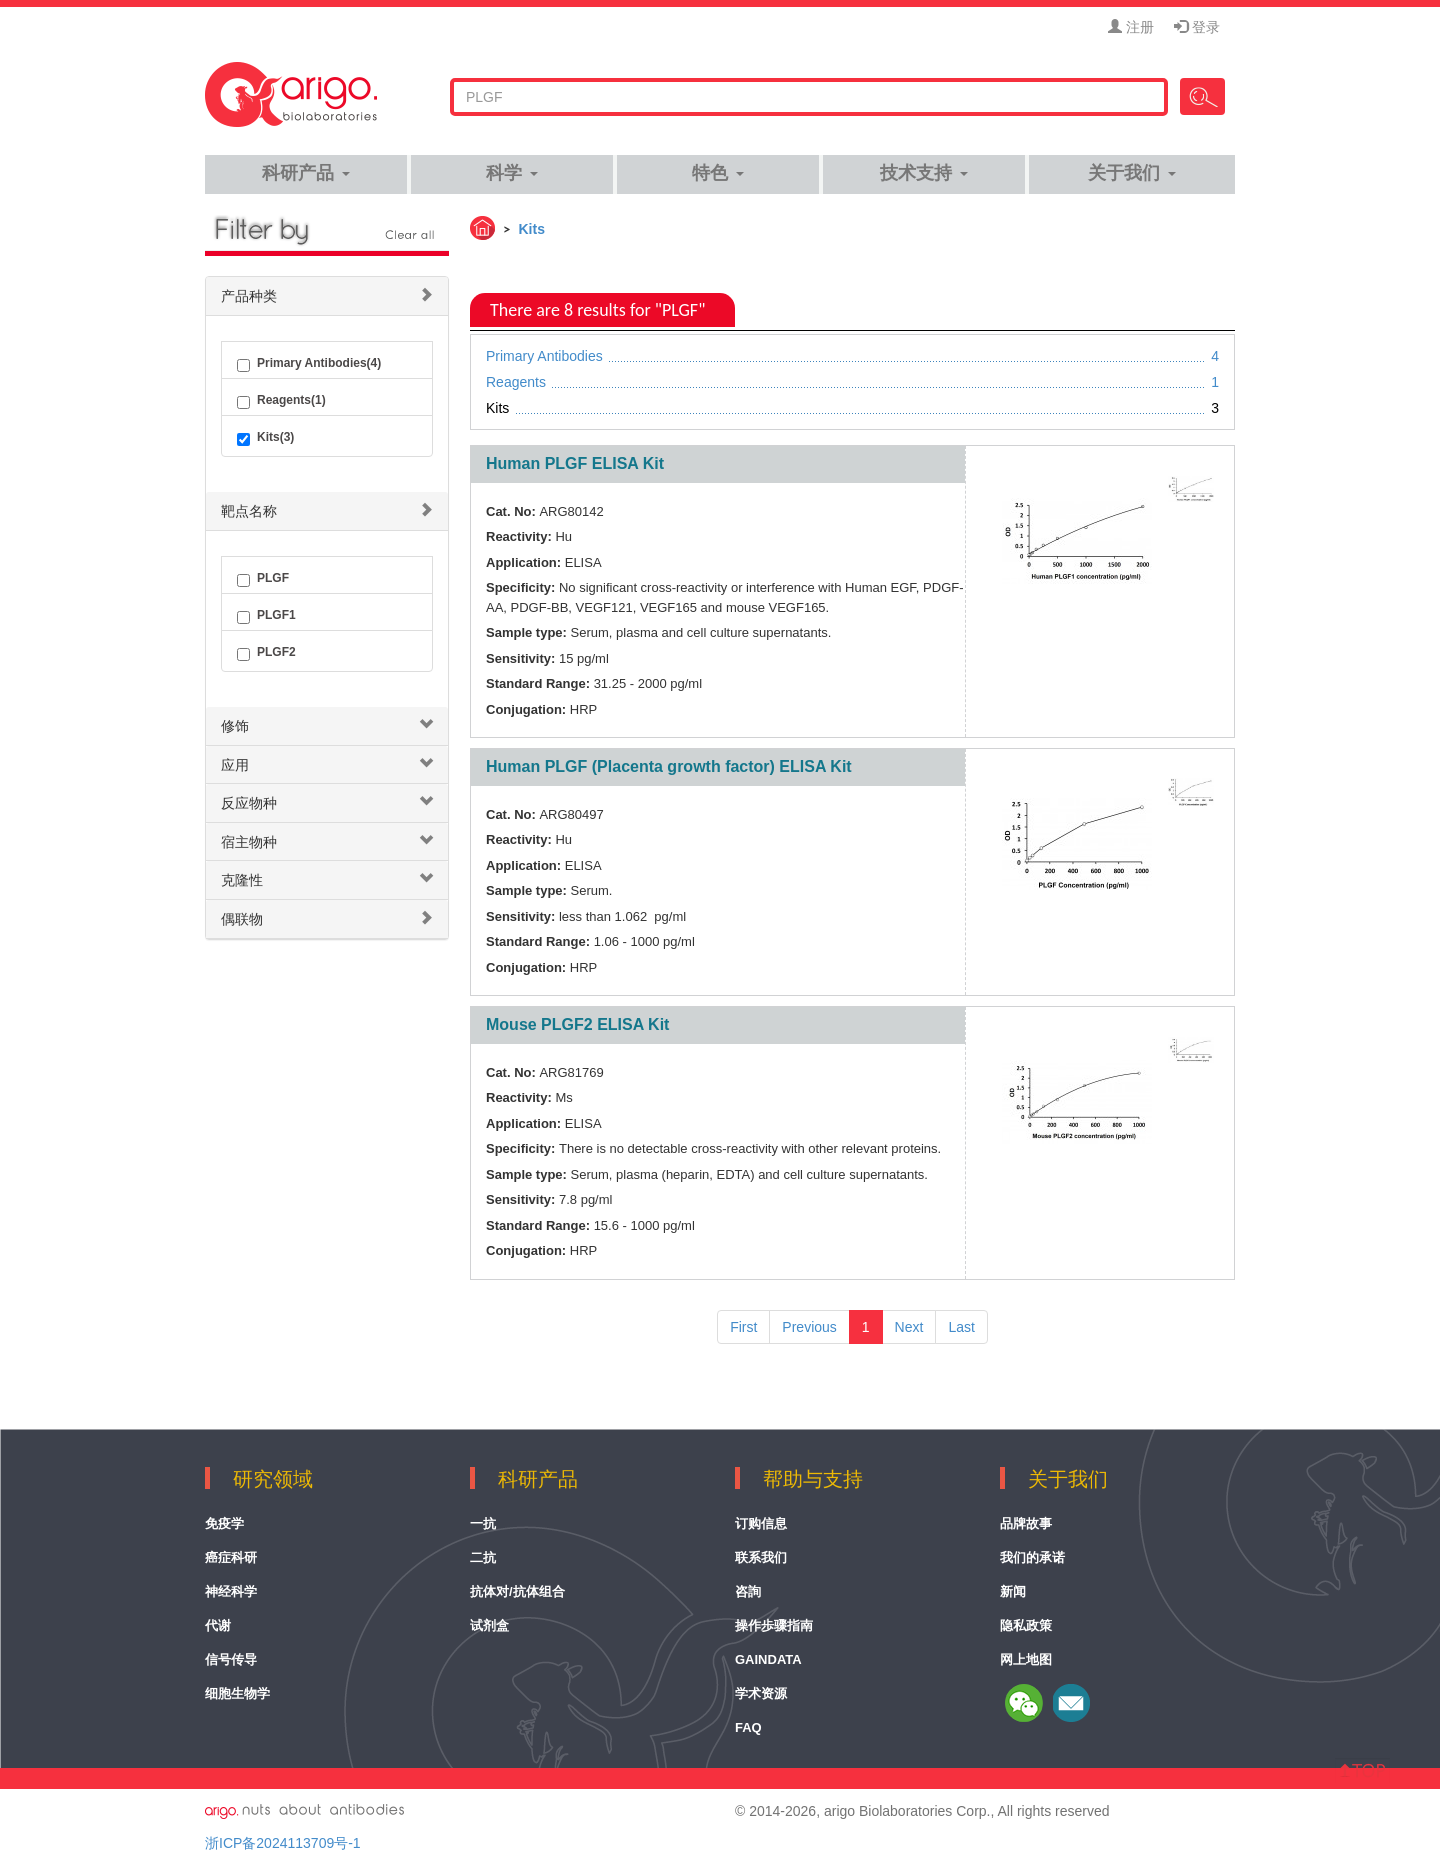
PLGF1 (266, 616)
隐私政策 (1026, 1625)
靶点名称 (249, 511)
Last (961, 1327)
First (743, 1327)
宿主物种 (249, 842)
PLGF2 (266, 653)
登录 (1197, 27)
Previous (809, 1327)
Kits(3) (265, 438)
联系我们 (761, 1557)
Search (1202, 96)
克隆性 (242, 880)
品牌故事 (1026, 1523)
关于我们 (1131, 173)
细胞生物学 (237, 1693)
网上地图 (1026, 1659)
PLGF (263, 579)
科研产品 (305, 173)
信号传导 (231, 1659)
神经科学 (231, 1591)
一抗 (483, 1523)
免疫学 (224, 1523)
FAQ (748, 1727)
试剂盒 (489, 1625)
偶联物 (242, 919)
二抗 (483, 1557)
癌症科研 (231, 1557)
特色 (717, 173)
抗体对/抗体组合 (517, 1591)
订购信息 (761, 1523)
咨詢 (748, 1591)
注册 (1131, 27)
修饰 (235, 726)
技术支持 (923, 173)
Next (909, 1327)
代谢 (218, 1625)
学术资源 (761, 1693)
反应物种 (249, 803)
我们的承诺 (1032, 1557)
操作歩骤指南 (774, 1625)
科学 (511, 173)
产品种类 (249, 296)
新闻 (1013, 1591)
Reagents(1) (281, 401)
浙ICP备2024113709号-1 (283, 1843)
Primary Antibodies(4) (309, 364)
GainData (768, 1659)
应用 (235, 765)
